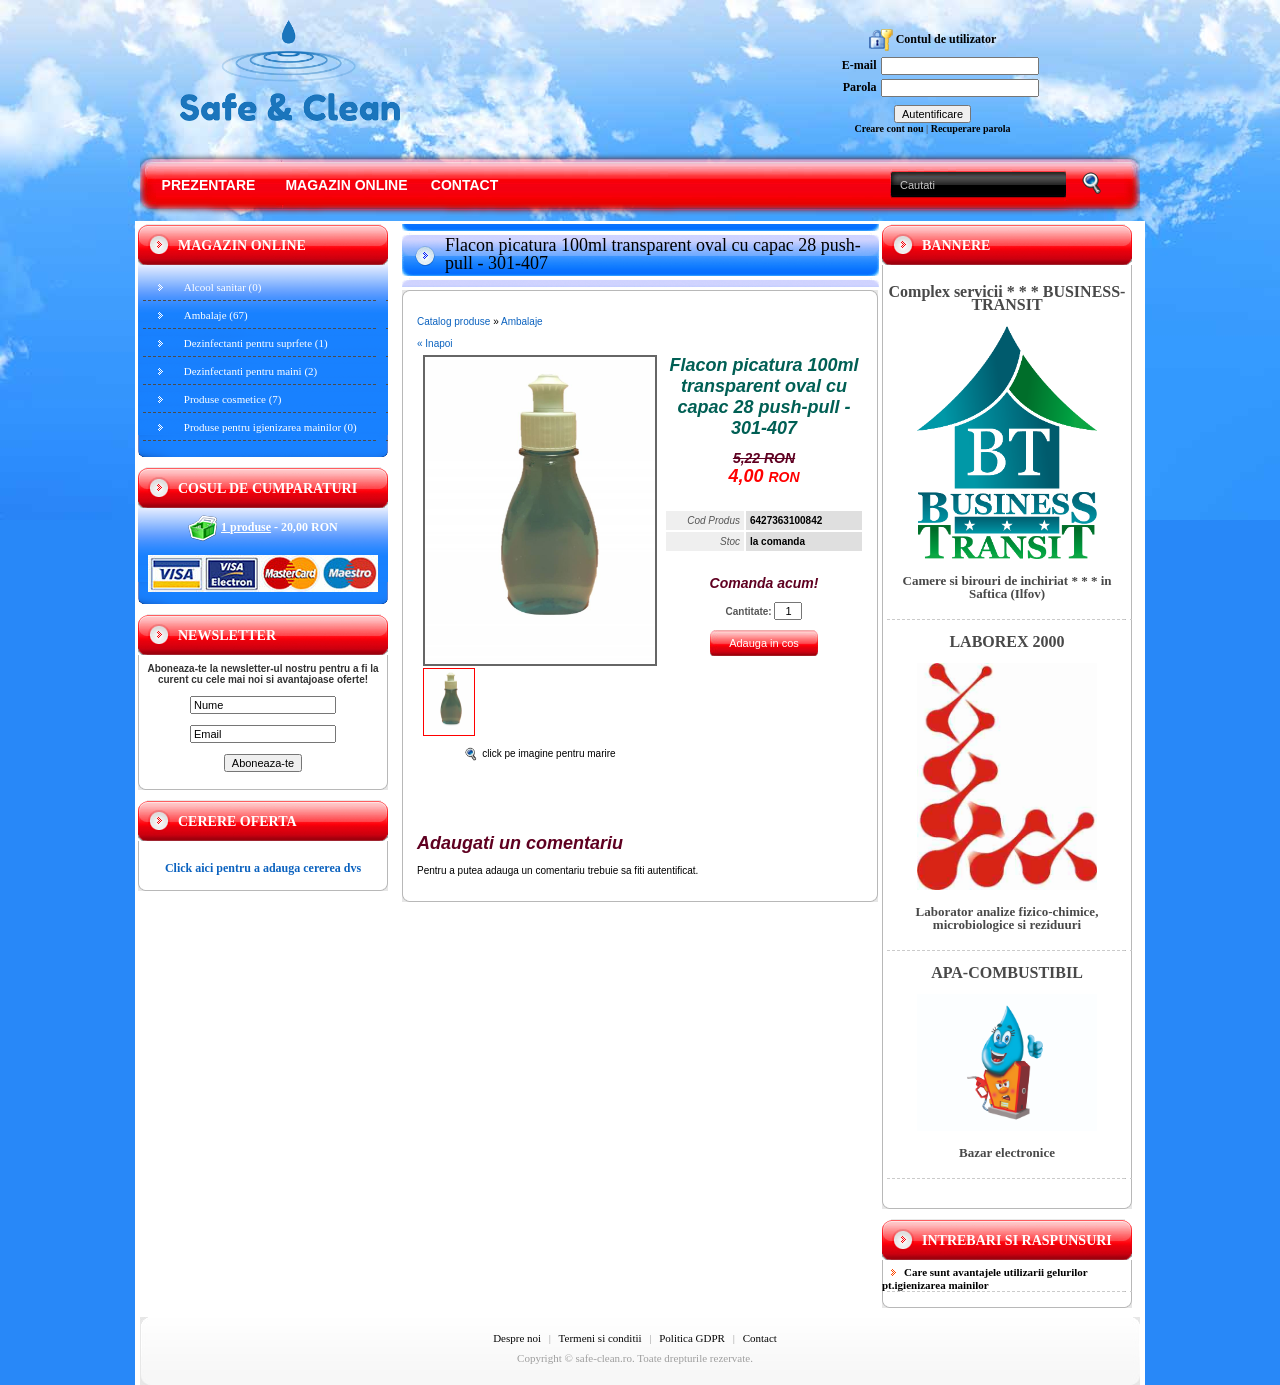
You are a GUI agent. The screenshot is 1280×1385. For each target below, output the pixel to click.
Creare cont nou (888, 128)
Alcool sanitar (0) (223, 287)
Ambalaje (522, 321)
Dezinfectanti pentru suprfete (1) (256, 343)
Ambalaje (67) (216, 315)
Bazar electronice (1007, 1152)
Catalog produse (453, 321)
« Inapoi (435, 343)
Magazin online (346, 185)
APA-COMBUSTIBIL (1007, 972)
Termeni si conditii (600, 1338)
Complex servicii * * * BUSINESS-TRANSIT (1007, 298)
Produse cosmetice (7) (233, 399)
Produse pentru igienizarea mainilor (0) (270, 427)
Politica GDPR (692, 1338)
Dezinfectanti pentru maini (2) (250, 371)
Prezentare (209, 185)
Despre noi (517, 1338)
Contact (464, 185)
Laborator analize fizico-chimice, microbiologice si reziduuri (1007, 918)
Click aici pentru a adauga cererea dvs (263, 868)
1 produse (246, 527)
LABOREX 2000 (1006, 641)
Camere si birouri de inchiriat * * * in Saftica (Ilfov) (1007, 587)
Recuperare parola (971, 128)
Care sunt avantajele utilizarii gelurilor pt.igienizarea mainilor (985, 1278)
